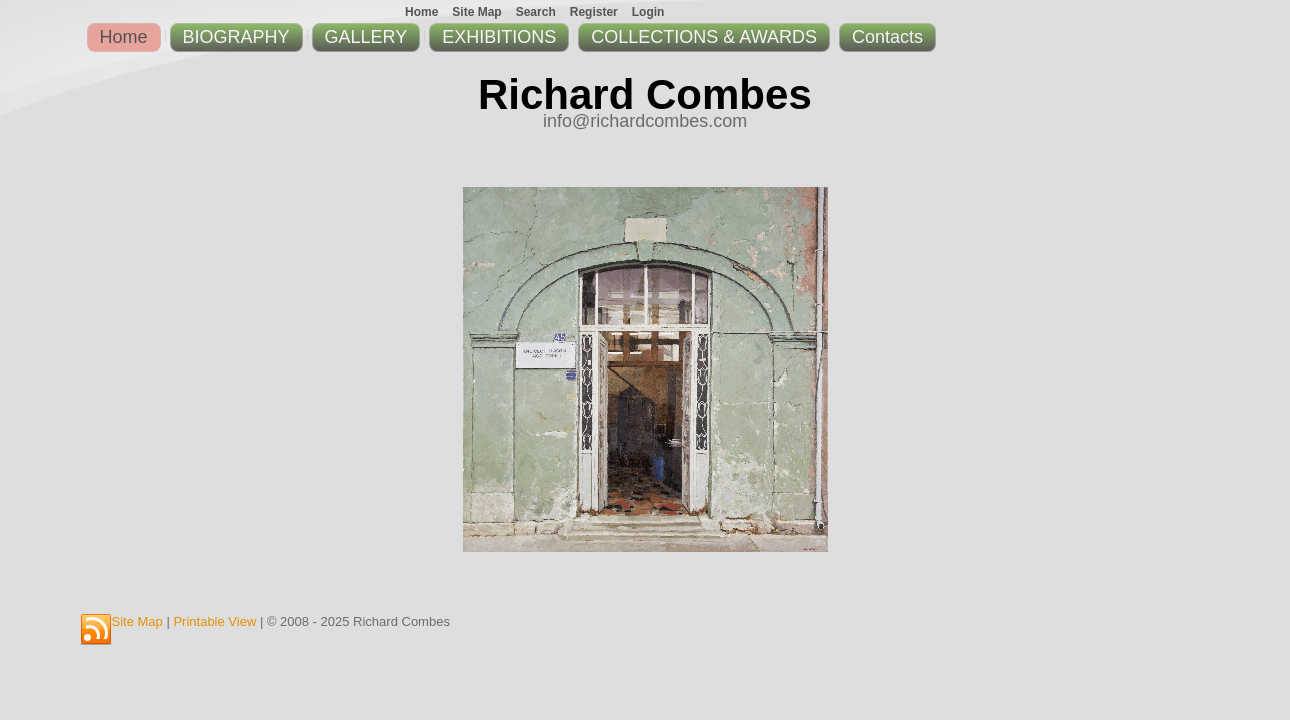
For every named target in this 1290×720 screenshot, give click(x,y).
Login (648, 12)
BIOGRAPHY (236, 37)
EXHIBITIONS (499, 37)
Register (594, 12)
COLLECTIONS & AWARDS (704, 37)
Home (124, 37)
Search (536, 12)
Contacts (887, 37)
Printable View (214, 621)
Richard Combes (645, 94)
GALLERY (366, 37)
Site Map (137, 621)
